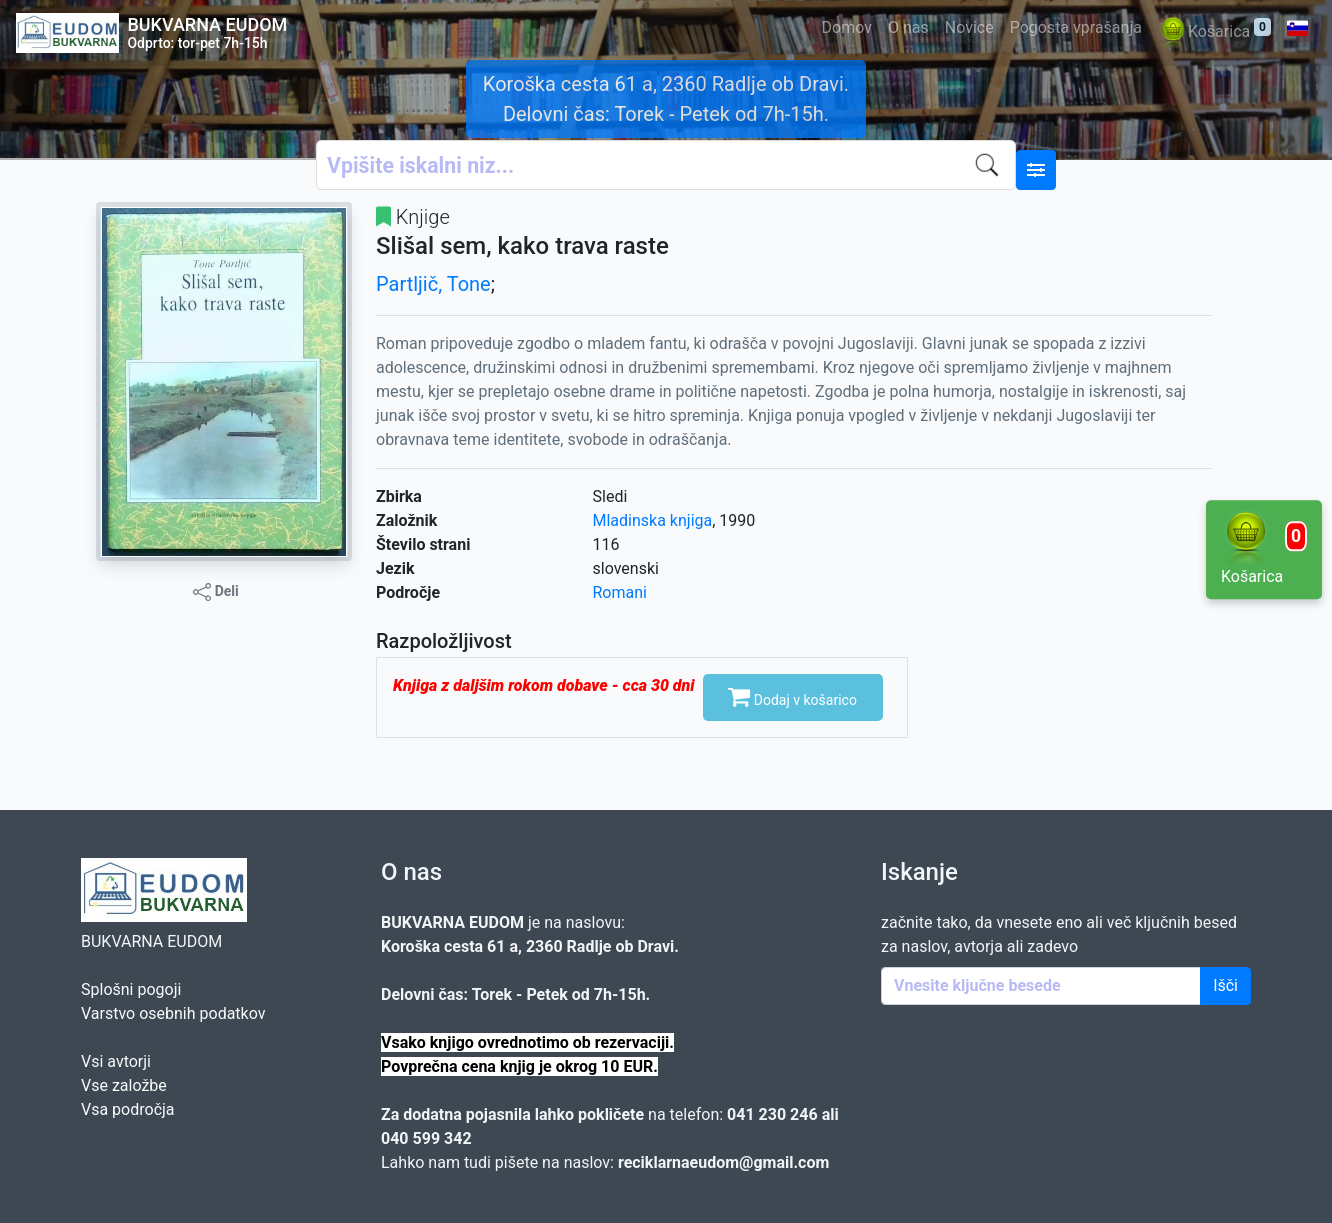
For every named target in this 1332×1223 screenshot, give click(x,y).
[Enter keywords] (1041, 986)
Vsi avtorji (116, 1061)
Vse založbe (124, 1085)
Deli (216, 592)
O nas (908, 27)
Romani (620, 592)
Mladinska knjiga (653, 520)
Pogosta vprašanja (1076, 27)
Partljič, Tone (433, 284)
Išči (1225, 985)
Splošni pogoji (131, 989)
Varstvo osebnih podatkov (173, 1013)
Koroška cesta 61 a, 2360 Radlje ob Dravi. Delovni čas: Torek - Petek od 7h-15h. (666, 99)
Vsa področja (128, 1109)
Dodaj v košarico (792, 696)
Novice (969, 27)
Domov (847, 27)
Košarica (1214, 32)
